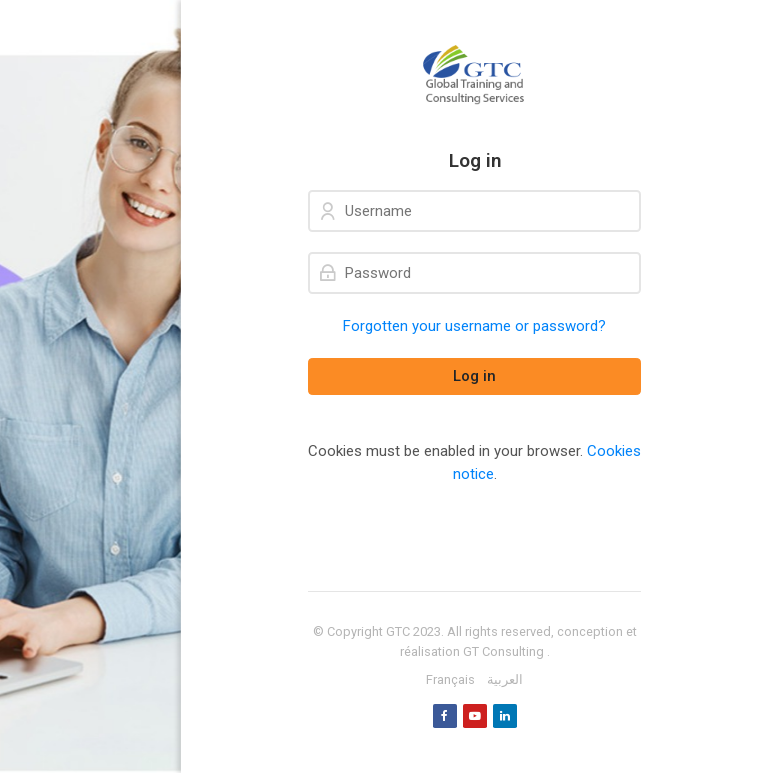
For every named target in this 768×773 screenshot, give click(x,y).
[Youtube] (475, 716)
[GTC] (474, 75)
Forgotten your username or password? (474, 326)
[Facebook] (445, 716)
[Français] (450, 680)
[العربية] (505, 680)
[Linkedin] (505, 716)
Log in (474, 376)
